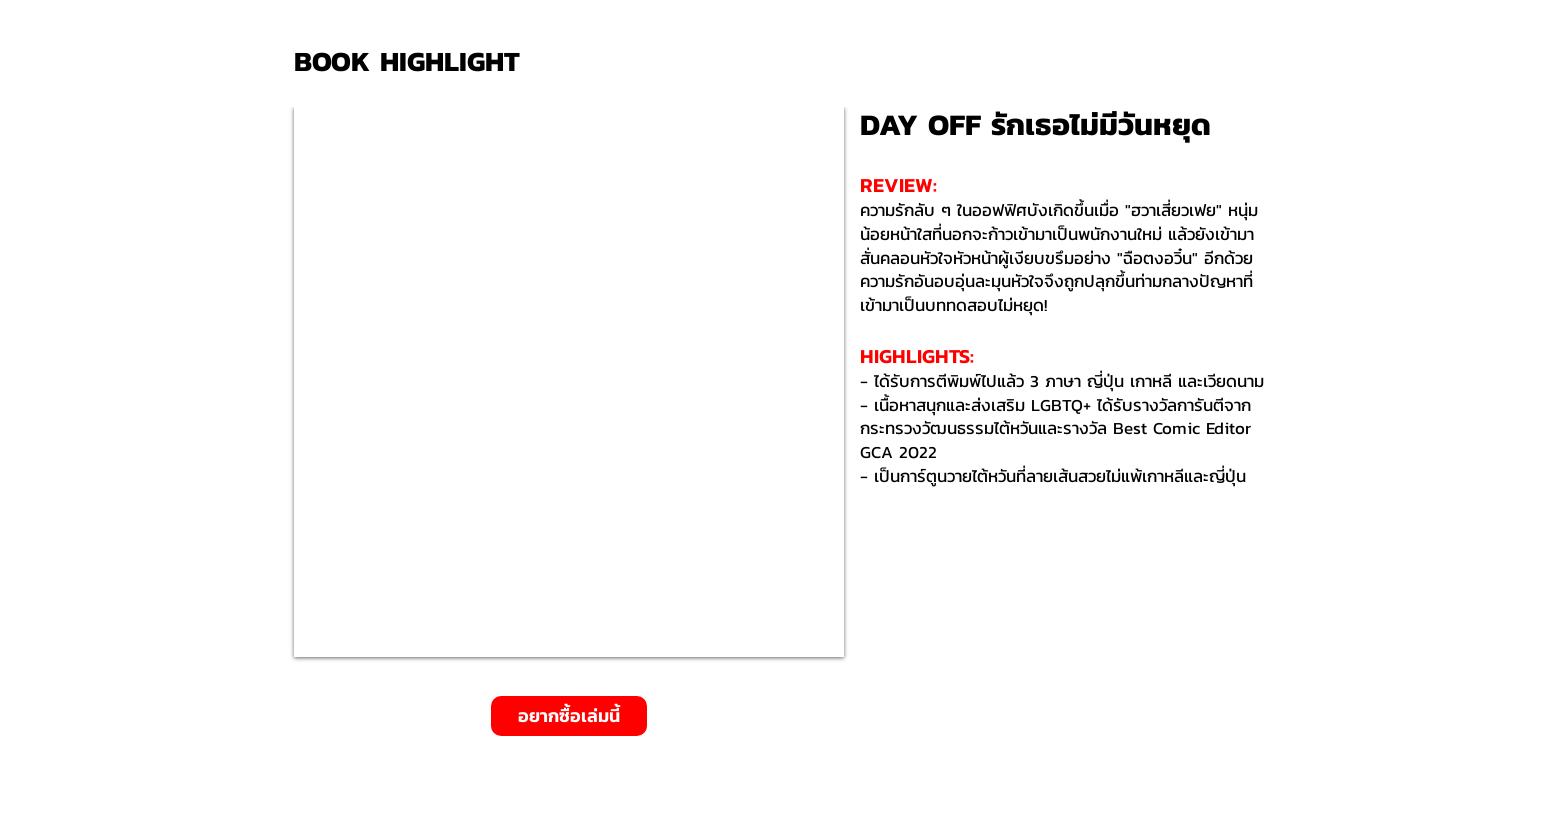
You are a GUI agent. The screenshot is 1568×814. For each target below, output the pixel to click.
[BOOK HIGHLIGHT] (414, 61)
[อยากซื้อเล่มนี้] (569, 716)
